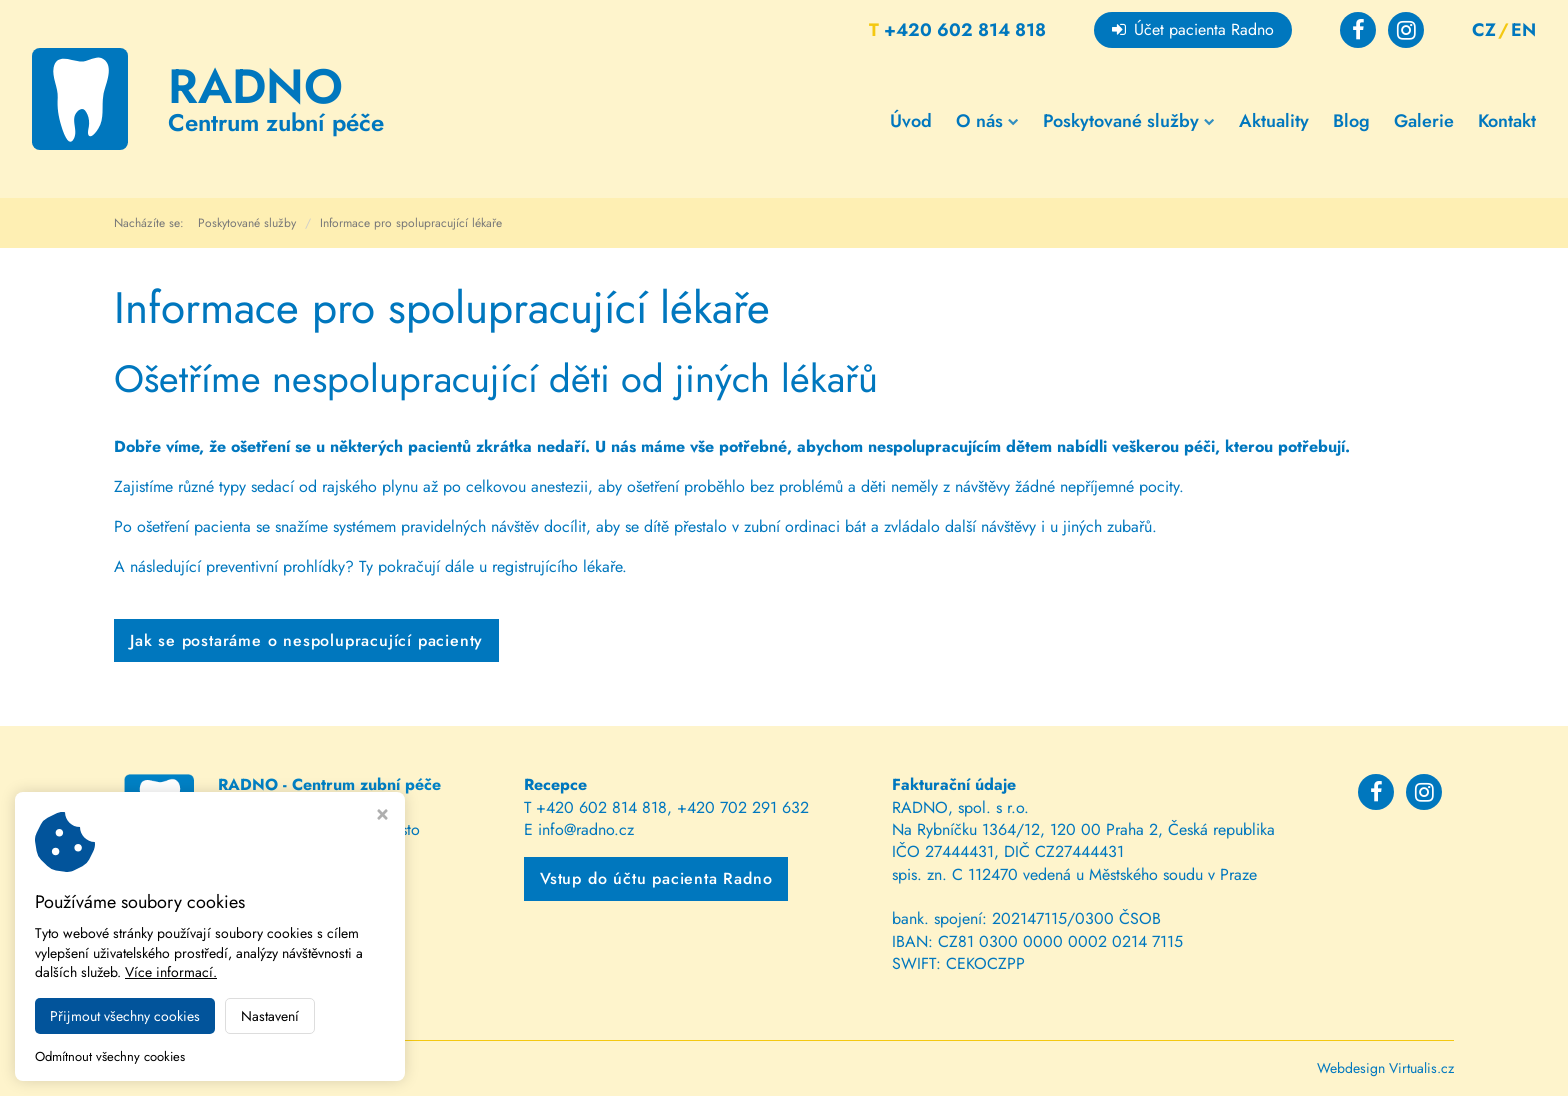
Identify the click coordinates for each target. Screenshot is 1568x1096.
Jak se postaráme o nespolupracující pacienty (306, 640)
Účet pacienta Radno (1193, 29)
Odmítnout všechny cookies (110, 1057)
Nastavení (270, 1016)
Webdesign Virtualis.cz (1385, 1068)
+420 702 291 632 (743, 807)
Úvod (911, 121)
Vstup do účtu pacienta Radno (656, 878)
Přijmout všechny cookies (125, 1016)
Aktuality (1274, 121)
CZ (1484, 30)
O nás (987, 121)
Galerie (1424, 121)
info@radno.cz (586, 829)
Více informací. (171, 972)
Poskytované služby (1129, 121)
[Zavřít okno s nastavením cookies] (382, 816)
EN (1523, 30)
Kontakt (1507, 121)
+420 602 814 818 (957, 30)
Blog (1351, 121)
